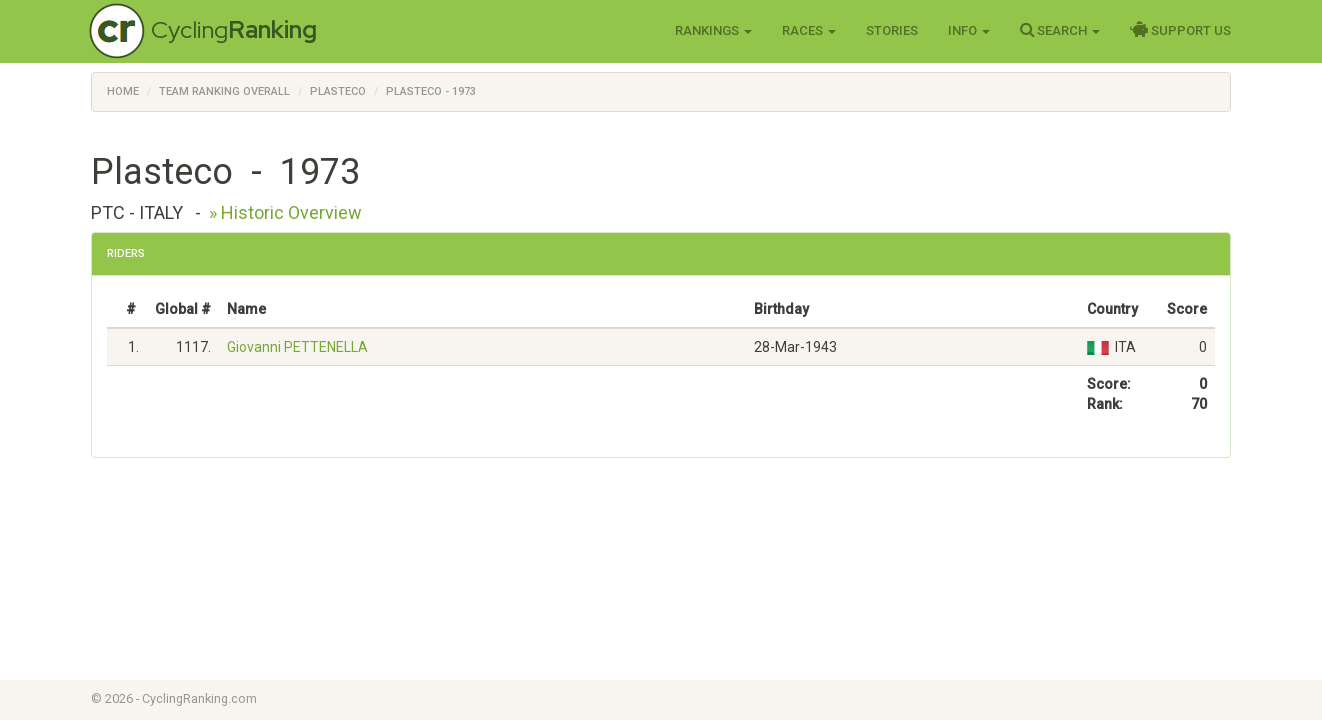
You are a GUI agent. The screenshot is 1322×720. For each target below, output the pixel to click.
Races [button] (809, 30)
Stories (892, 30)
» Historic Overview (285, 212)
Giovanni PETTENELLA (297, 347)
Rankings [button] (713, 30)
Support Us (1180, 30)
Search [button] (1060, 30)
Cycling (234, 29)
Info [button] (969, 30)
